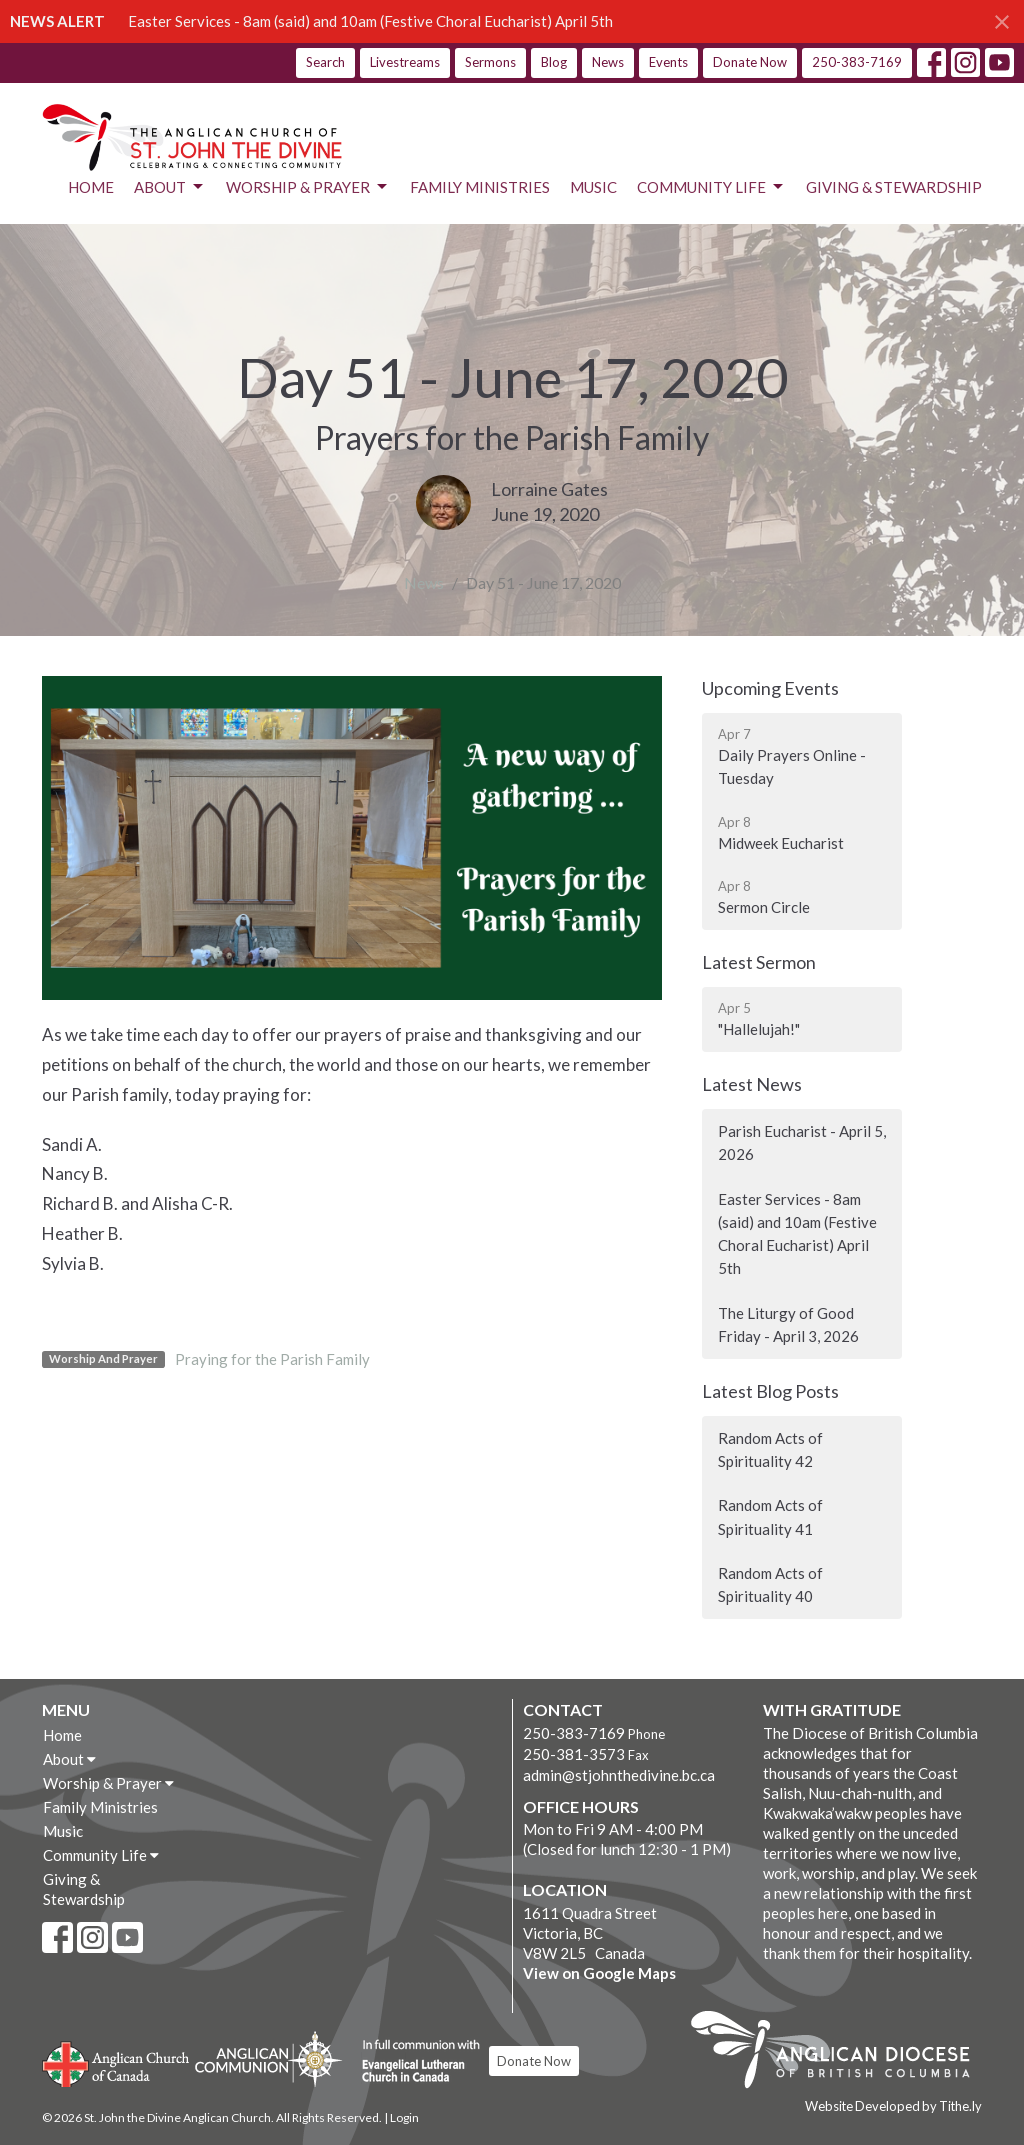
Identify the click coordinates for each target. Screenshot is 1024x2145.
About (170, 187)
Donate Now (750, 62)
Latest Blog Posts (770, 1391)
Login (404, 2117)
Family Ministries (480, 187)
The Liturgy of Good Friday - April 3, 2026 (788, 1324)
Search (325, 62)
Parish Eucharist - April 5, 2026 (802, 1142)
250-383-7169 (857, 62)
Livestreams (405, 62)
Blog (554, 62)
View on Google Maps (599, 1973)
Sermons (490, 62)
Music (593, 187)
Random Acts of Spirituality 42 (770, 1449)
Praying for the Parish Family (272, 1359)
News (608, 62)
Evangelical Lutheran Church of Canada (413, 2062)
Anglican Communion (268, 2058)
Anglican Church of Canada (116, 2062)
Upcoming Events (770, 688)
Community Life (711, 187)
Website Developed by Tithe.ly (893, 2106)
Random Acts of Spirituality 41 (770, 1516)
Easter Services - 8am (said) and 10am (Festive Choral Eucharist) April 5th (370, 21)
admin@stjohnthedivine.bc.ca (619, 1775)
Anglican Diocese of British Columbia (840, 2053)
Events (668, 62)
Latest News (752, 1084)
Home (91, 187)
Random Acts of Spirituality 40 (770, 1584)
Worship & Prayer (308, 187)
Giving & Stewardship (894, 187)
